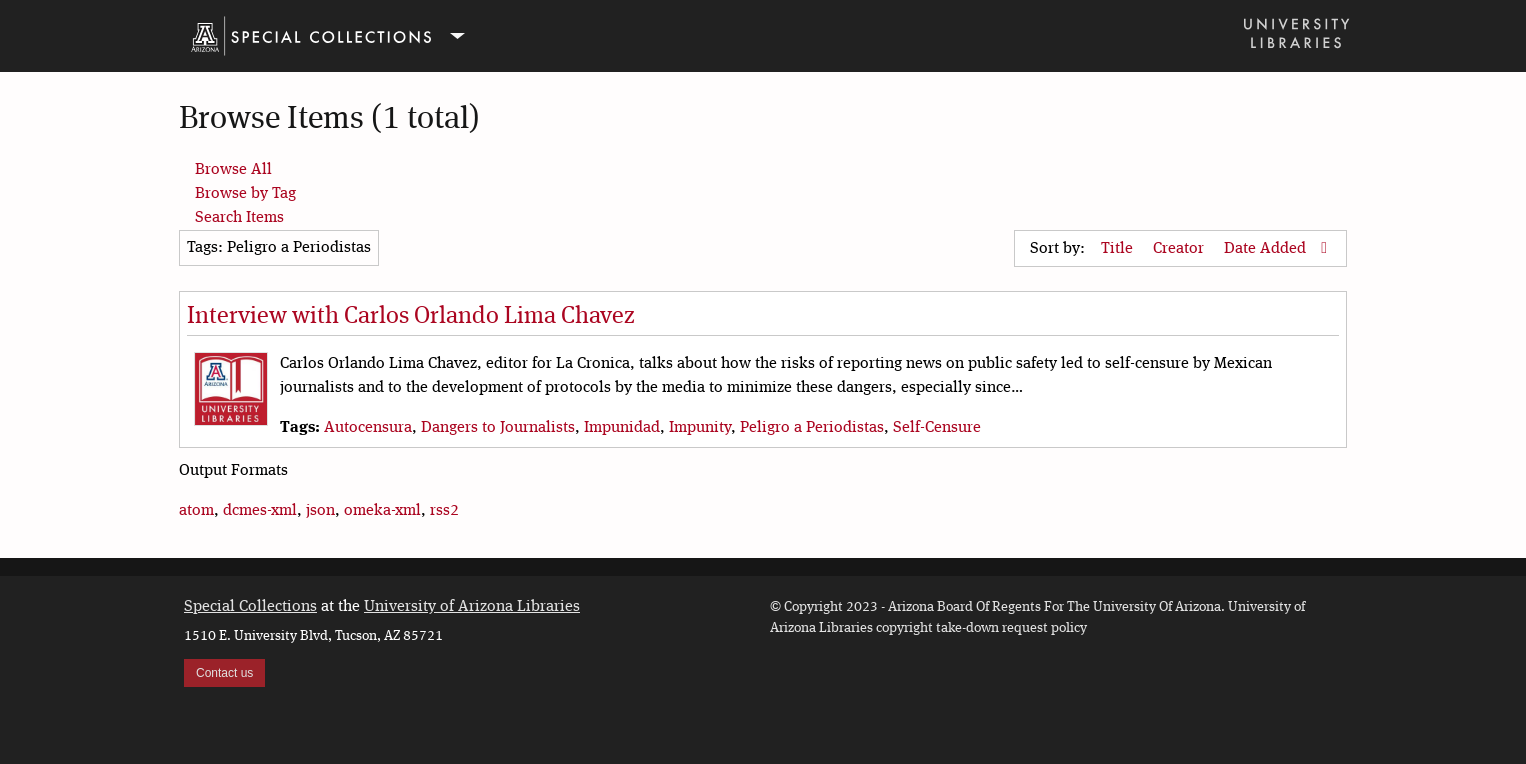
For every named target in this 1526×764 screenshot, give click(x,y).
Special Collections (250, 607)
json (320, 511)
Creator (1180, 249)
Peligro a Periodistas (812, 428)
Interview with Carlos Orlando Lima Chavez (411, 317)
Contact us (224, 673)
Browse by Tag (245, 194)
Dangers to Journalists (498, 428)
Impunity (700, 428)
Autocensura (368, 428)
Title (1119, 249)
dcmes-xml (260, 511)
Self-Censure (937, 428)
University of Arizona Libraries (472, 607)
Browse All (233, 170)
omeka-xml (382, 511)
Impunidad (622, 428)
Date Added (1267, 249)
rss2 (444, 511)
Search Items (239, 218)
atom (196, 511)
